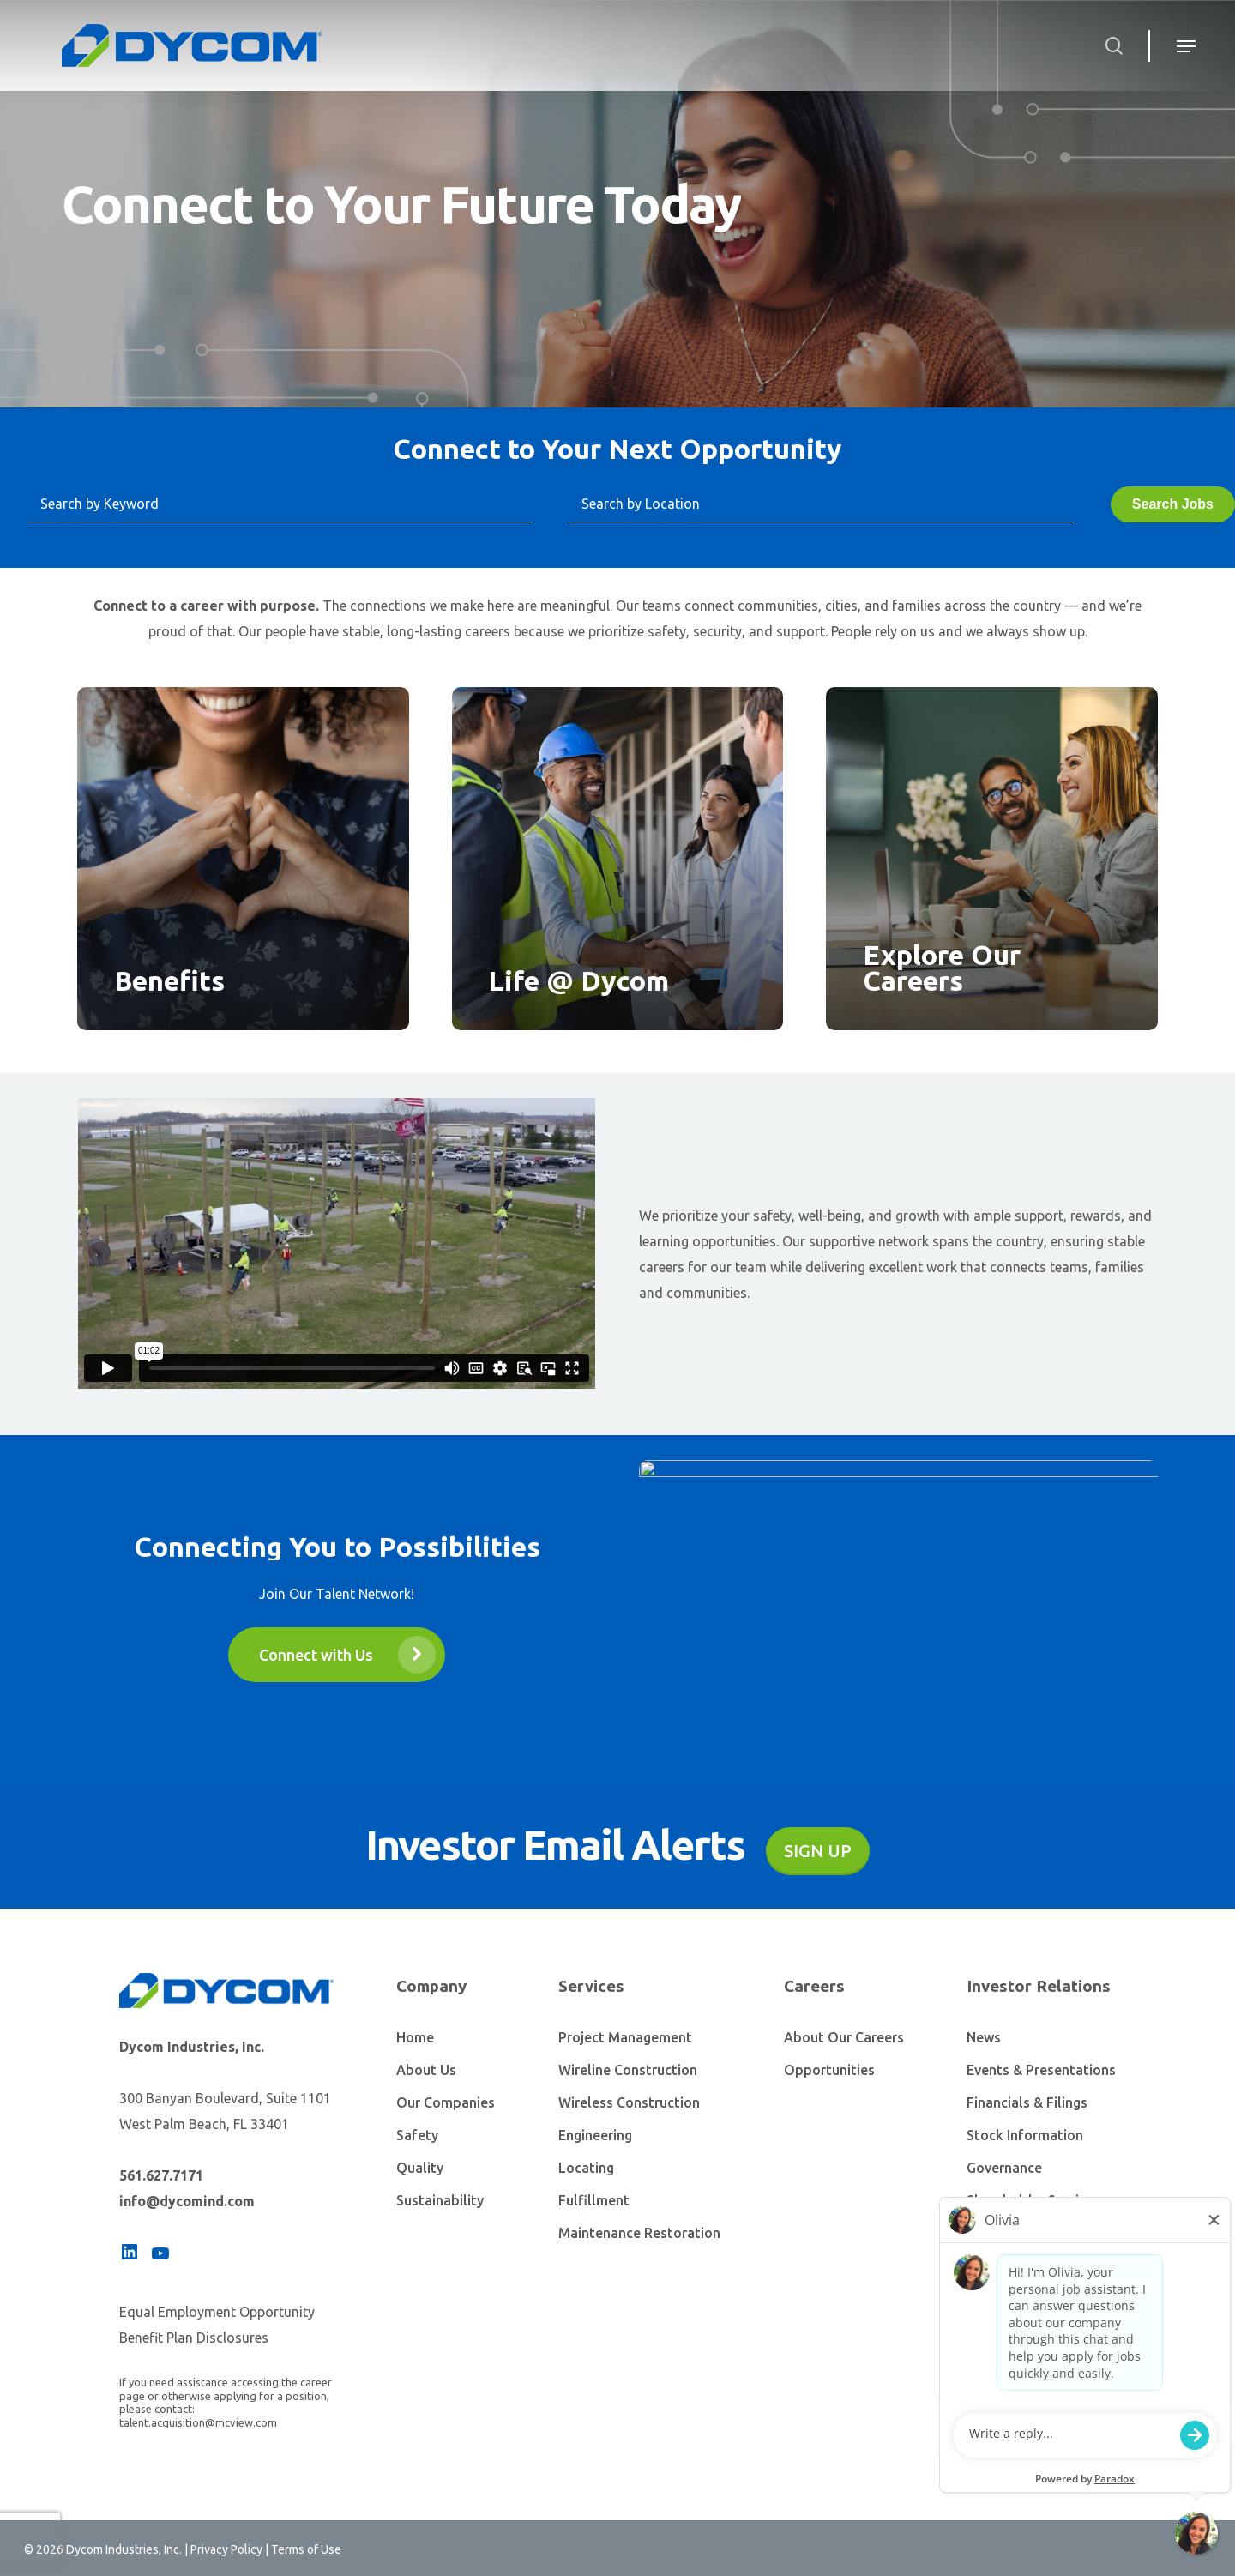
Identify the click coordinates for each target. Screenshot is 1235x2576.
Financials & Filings (1027, 2102)
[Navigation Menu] (1179, 46)
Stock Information (1025, 2135)
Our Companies (445, 2102)
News (984, 2037)
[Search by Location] (821, 504)
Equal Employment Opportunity (217, 2312)
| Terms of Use (301, 2549)
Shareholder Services (1033, 2200)
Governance (1004, 2167)
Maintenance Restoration (639, 2233)
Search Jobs (1173, 504)
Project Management (625, 2037)
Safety (417, 2135)
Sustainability (440, 2200)
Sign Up (818, 1851)
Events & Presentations (1041, 2070)
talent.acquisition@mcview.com (198, 2422)
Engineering (595, 2135)
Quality (419, 2167)
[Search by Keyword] (280, 504)
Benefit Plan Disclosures (193, 2337)
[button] (336, 1654)
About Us (426, 2070)
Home (415, 2037)
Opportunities (829, 2070)
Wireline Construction (627, 2070)
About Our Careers (844, 2037)
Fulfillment (594, 2200)
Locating (586, 2167)
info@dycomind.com (187, 2201)
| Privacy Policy (223, 2549)
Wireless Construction (629, 2102)
